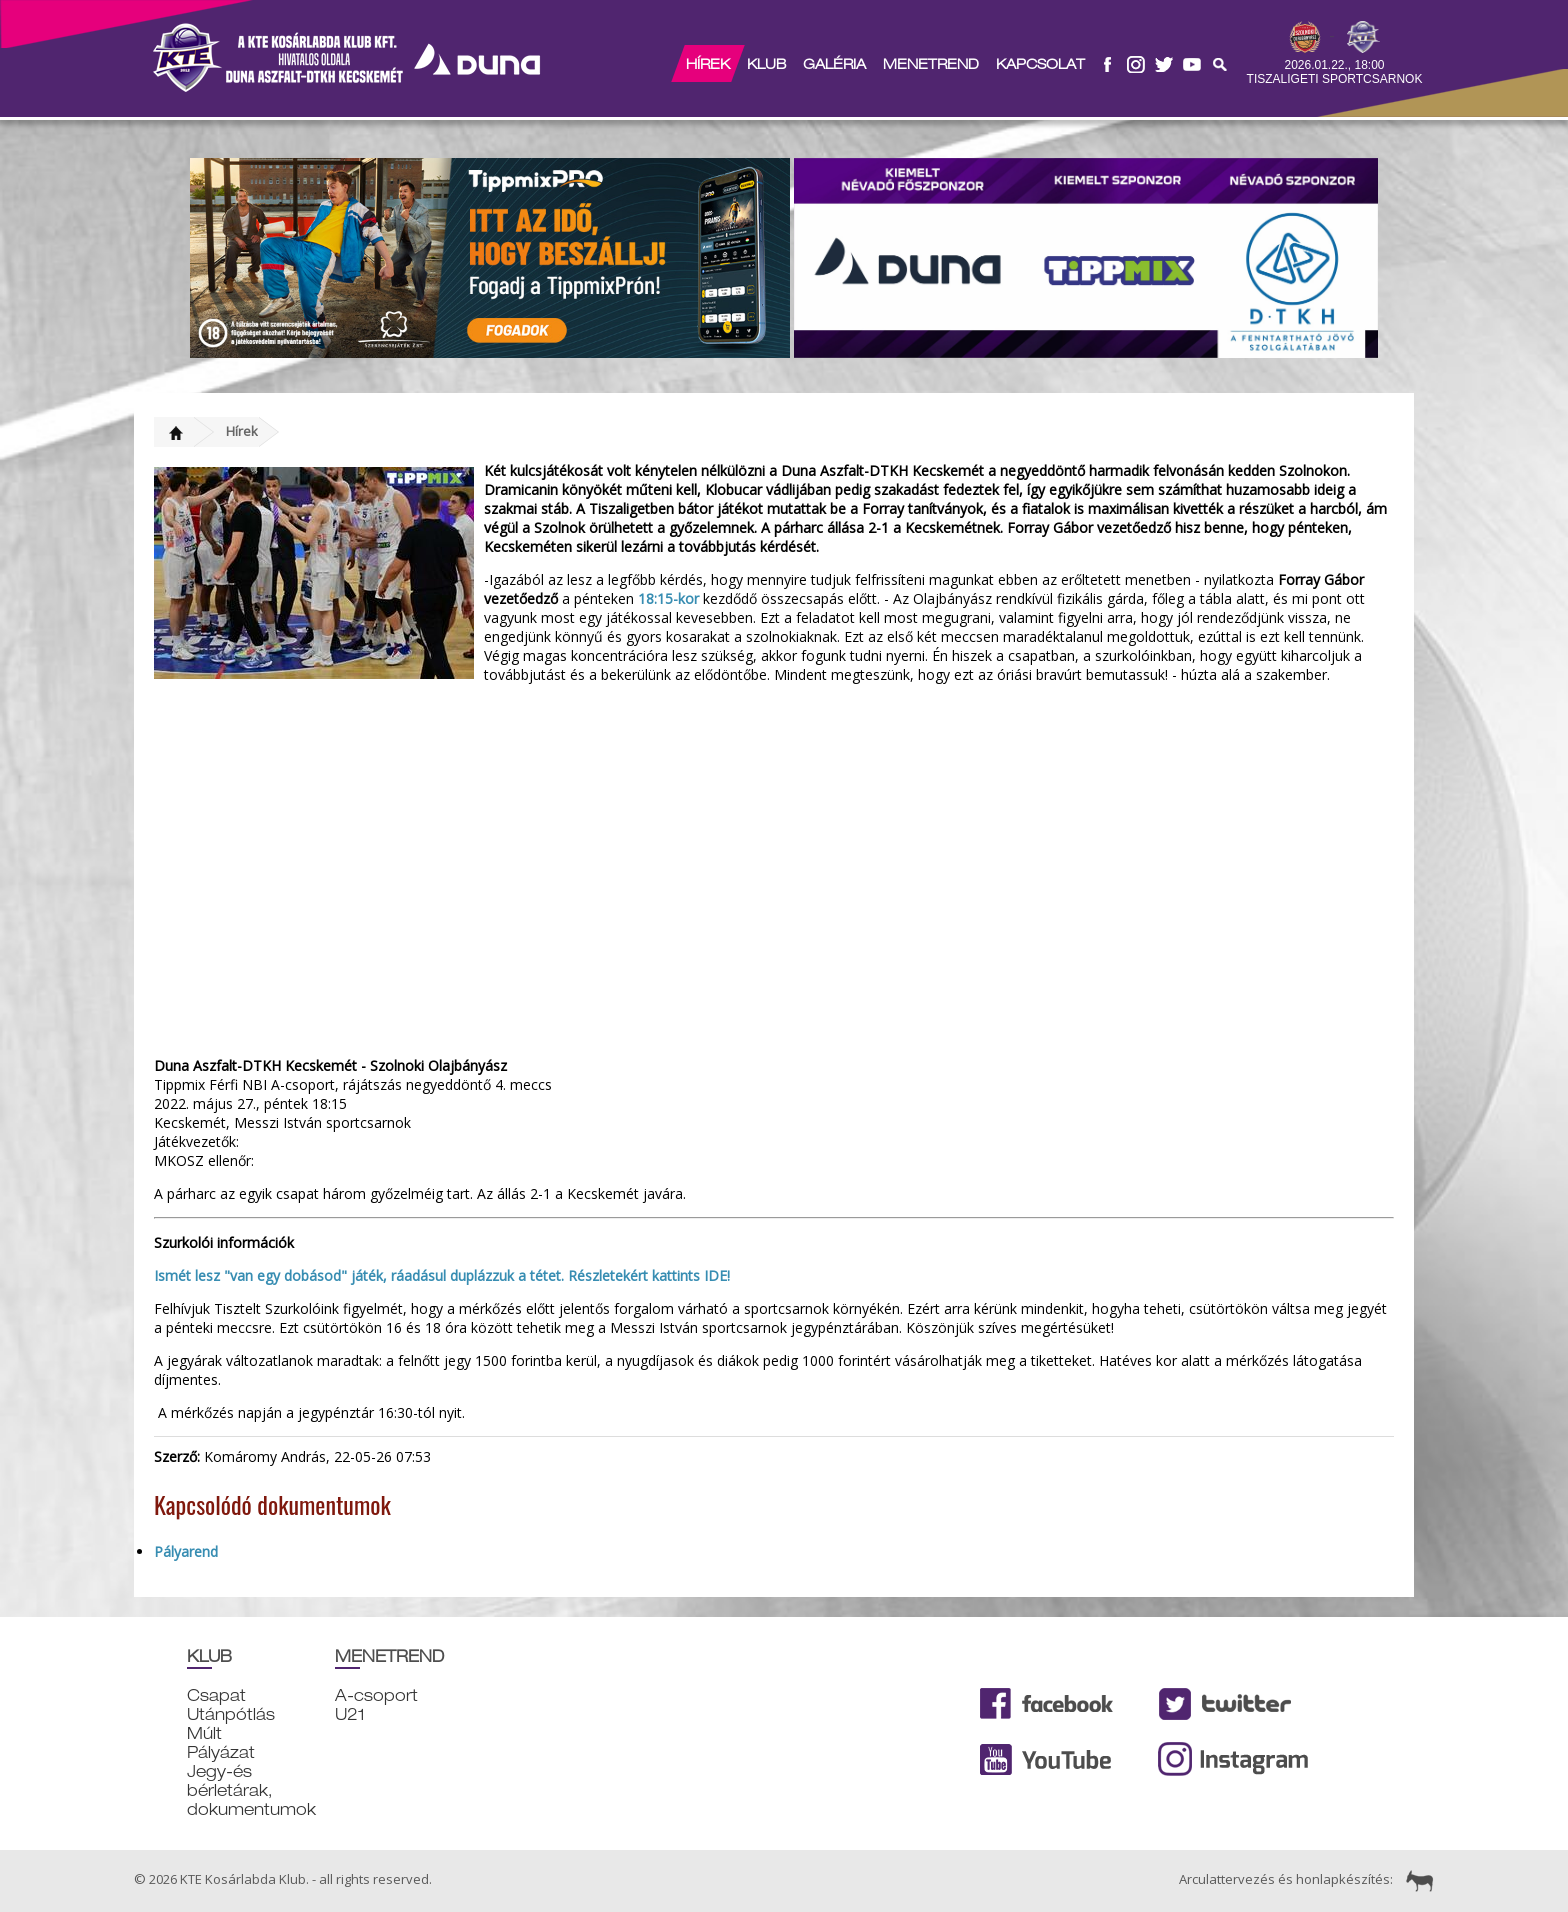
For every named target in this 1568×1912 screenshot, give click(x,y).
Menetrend (931, 64)
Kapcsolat (1040, 64)
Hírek (708, 64)
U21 (350, 1714)
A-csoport (376, 1695)
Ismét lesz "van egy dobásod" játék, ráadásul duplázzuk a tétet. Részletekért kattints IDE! (442, 1275)
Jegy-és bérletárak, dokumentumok (251, 1790)
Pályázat (221, 1752)
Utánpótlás (231, 1714)
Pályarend (186, 1551)
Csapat (216, 1695)
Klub (766, 64)
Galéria (834, 64)
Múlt (204, 1733)
